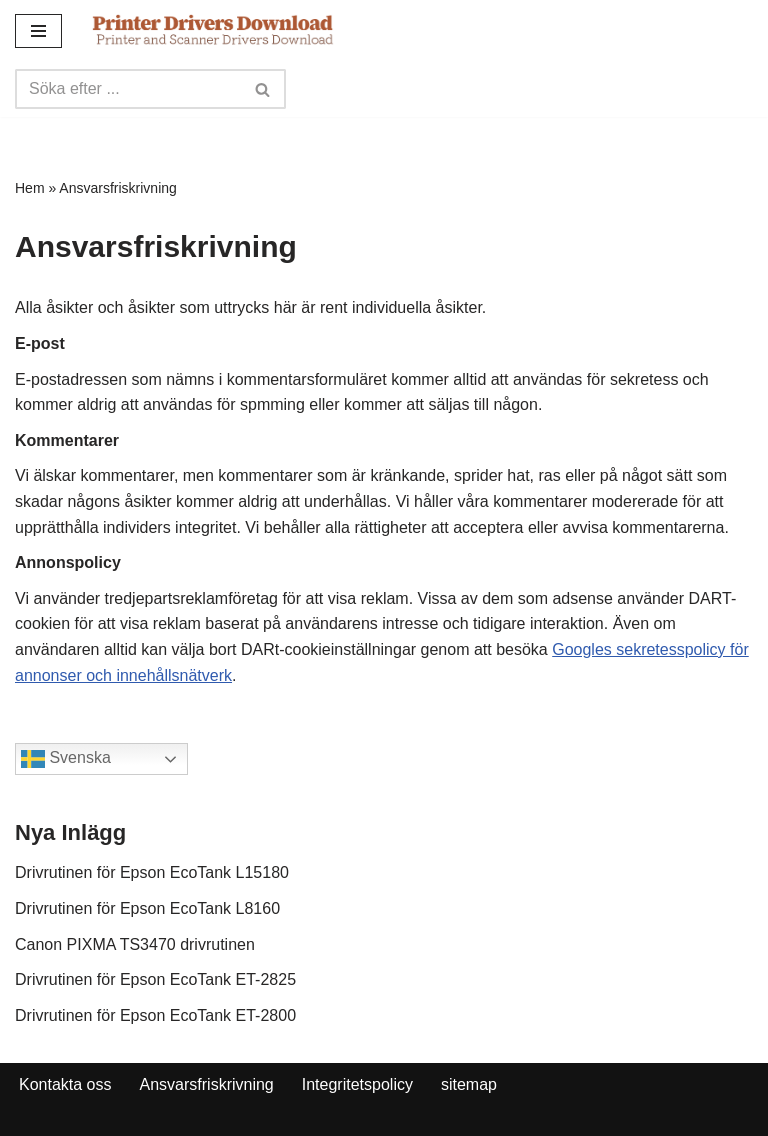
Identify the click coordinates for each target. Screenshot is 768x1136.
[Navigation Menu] (38, 31)
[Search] (128, 89)
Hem (30, 188)
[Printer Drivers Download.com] (213, 30)
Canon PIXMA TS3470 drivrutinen (135, 944)
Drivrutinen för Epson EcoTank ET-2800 (155, 1015)
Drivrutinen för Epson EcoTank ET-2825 (155, 979)
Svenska (66, 759)
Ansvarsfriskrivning (207, 1084)
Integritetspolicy (357, 1084)
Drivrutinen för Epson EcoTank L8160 (147, 908)
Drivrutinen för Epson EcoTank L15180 (152, 872)
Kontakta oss (65, 1084)
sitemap (469, 1084)
